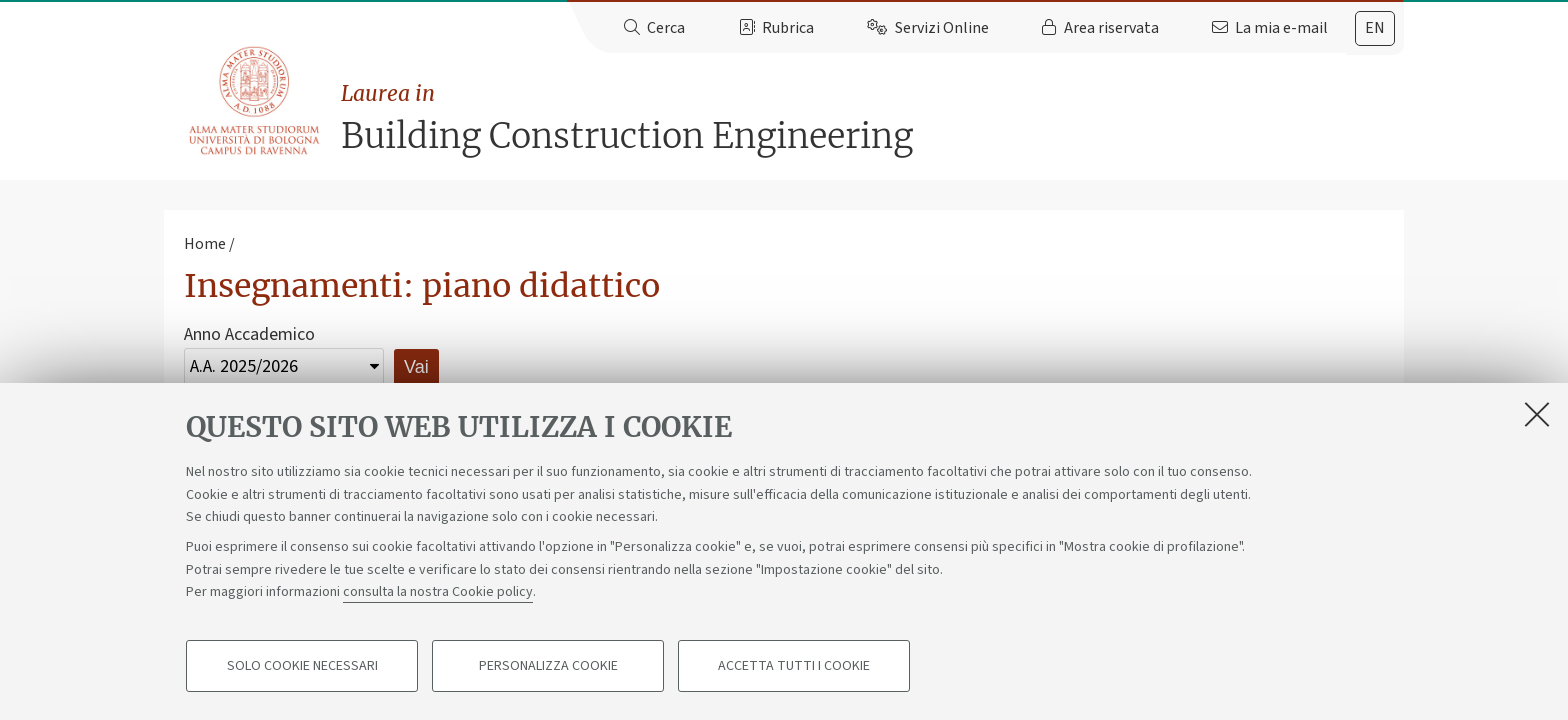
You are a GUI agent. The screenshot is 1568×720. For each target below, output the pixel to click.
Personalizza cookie (548, 666)
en (1375, 28)
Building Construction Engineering (872, 117)
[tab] (1375, 28)
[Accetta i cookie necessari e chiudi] (1537, 414)
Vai (416, 367)
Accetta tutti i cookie (794, 666)
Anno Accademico (249, 334)
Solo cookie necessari (302, 666)
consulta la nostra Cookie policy (438, 592)
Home (205, 244)
